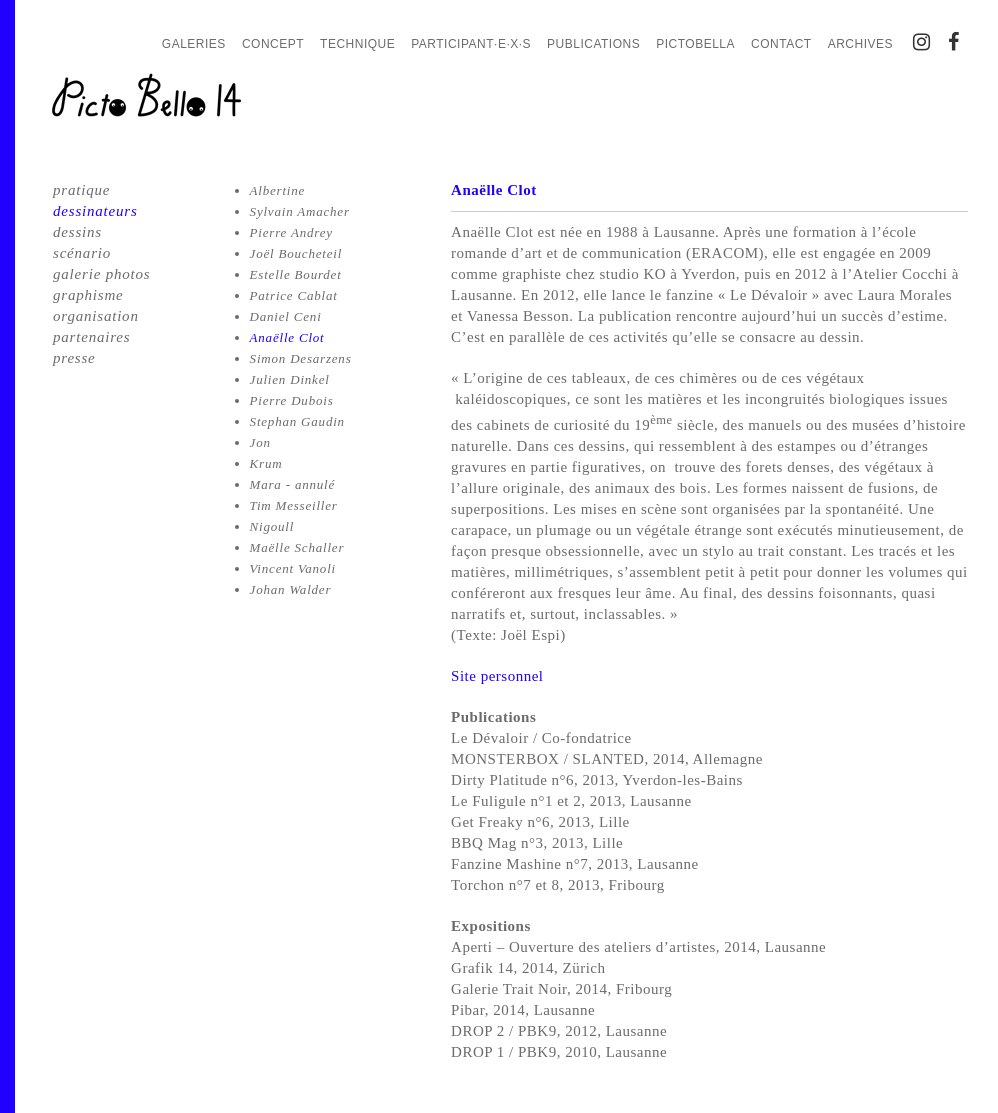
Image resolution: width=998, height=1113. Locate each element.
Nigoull (272, 526)
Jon (260, 442)
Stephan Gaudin (297, 421)
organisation (96, 316)
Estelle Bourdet (296, 274)
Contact (781, 44)
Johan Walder (291, 589)
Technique (357, 44)
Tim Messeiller (294, 505)
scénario (82, 253)
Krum (266, 463)
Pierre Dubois (292, 400)
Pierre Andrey (291, 232)
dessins (77, 232)
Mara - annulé (293, 484)
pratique (81, 190)
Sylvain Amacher (300, 211)
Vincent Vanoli (293, 568)
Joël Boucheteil (296, 253)
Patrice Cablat (294, 295)
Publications (593, 44)
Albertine (278, 190)
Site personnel (497, 676)
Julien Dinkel (290, 379)
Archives (860, 44)
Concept (273, 44)
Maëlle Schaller (297, 547)
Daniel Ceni (286, 316)
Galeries (194, 44)
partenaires (91, 337)
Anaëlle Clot (287, 337)
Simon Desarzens (301, 358)
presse (74, 358)
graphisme (88, 295)
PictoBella (695, 44)
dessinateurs (95, 211)
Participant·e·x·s (471, 44)
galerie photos (101, 274)
